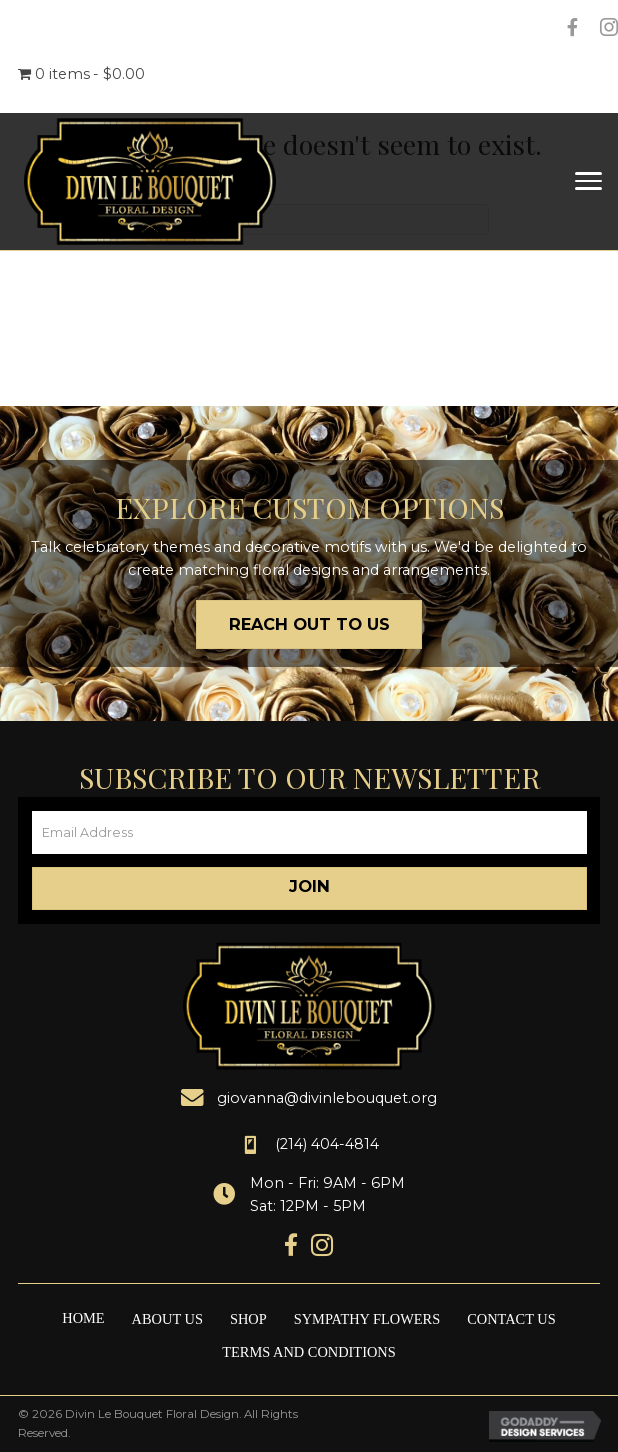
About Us (167, 1319)
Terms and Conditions (309, 1352)
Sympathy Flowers (367, 1319)
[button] (309, 888)
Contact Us (511, 1319)
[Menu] (588, 181)
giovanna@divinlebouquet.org (327, 1098)
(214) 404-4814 (327, 1144)
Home (83, 1318)
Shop (248, 1319)
